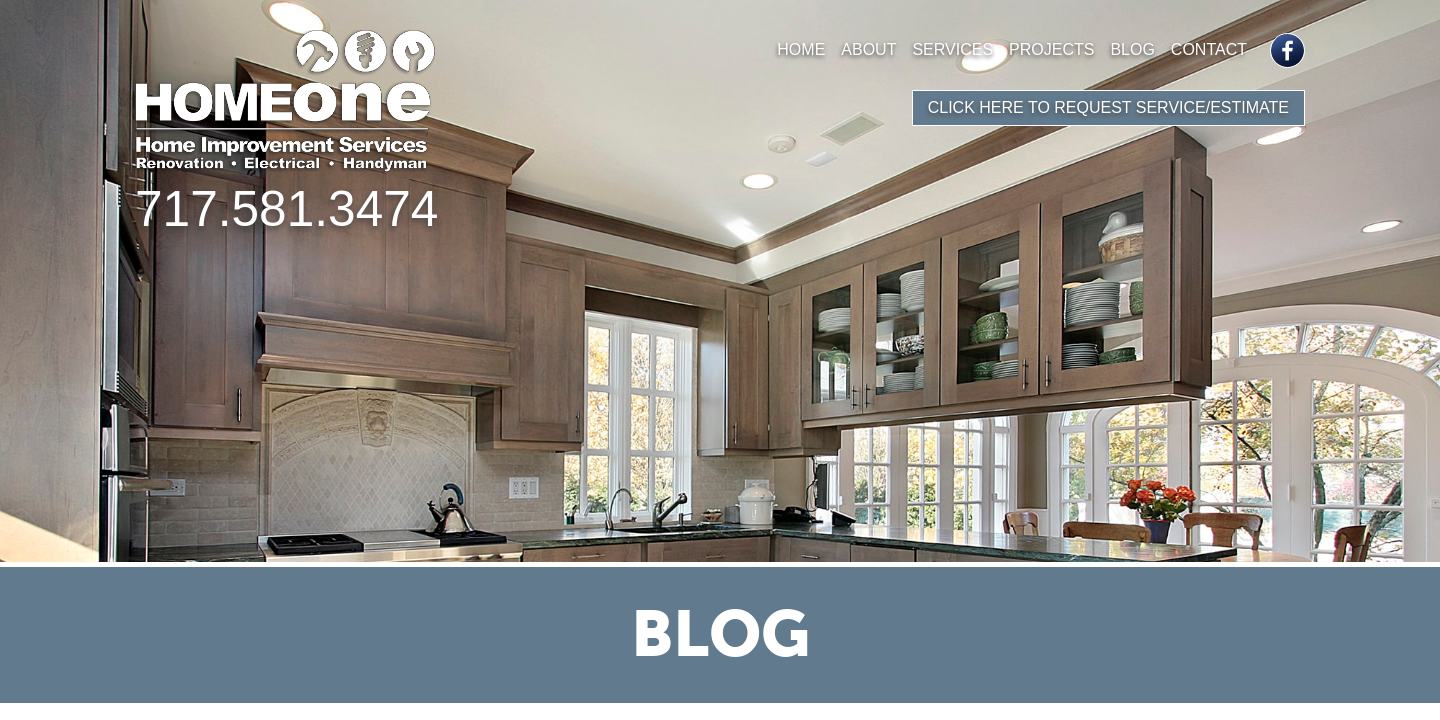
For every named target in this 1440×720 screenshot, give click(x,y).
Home (801, 49)
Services (952, 49)
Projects (1051, 49)
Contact (1209, 49)
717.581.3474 (286, 209)
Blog (1132, 49)
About (868, 49)
